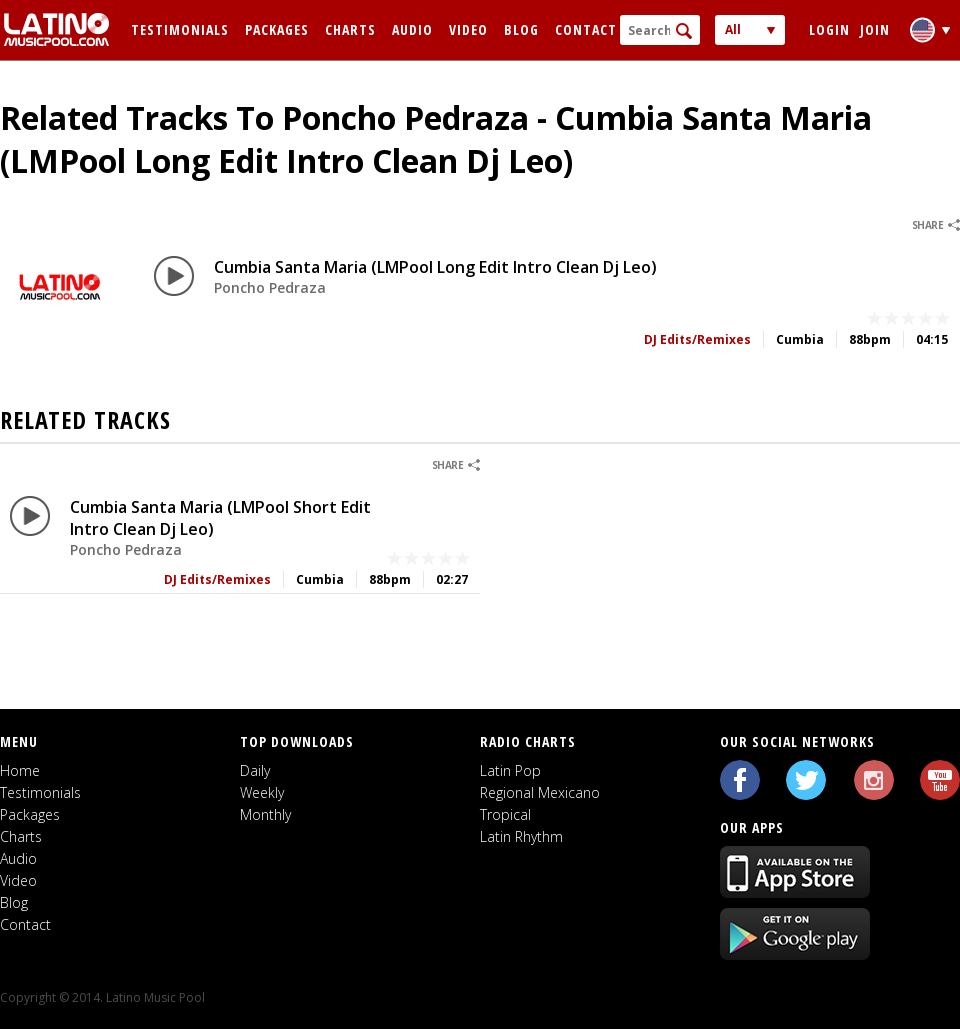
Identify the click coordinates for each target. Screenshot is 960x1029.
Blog (521, 29)
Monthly (265, 814)
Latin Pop (510, 770)
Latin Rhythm (521, 836)
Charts (350, 29)
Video (468, 29)
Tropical (505, 814)
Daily (255, 770)
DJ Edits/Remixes (697, 339)
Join (875, 29)
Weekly (262, 792)
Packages (277, 29)
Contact (586, 29)
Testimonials (180, 29)
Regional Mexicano (540, 792)
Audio (412, 29)
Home (20, 770)
